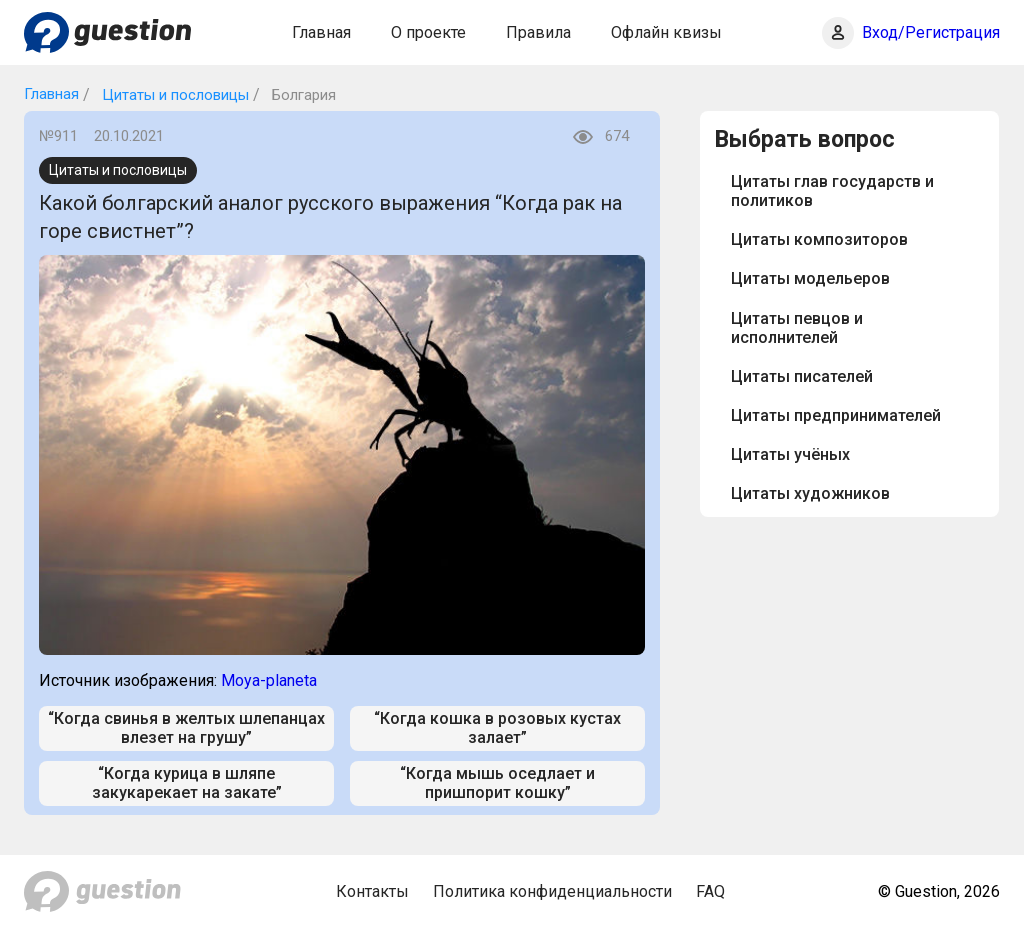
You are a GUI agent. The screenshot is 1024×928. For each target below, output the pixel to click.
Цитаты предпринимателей (836, 415)
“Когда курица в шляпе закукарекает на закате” (187, 783)
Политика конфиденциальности (552, 891)
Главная (321, 32)
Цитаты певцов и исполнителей (797, 328)
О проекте (428, 32)
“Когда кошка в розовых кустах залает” (497, 728)
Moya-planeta (269, 680)
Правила (538, 32)
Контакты (372, 891)
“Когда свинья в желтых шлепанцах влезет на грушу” (186, 728)
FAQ (710, 891)
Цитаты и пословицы (173, 95)
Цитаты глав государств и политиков (832, 191)
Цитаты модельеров (810, 278)
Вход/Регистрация (931, 32)
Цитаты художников (810, 493)
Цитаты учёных (790, 454)
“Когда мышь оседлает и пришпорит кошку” (497, 783)
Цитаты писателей (802, 376)
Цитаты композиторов (819, 239)
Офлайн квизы (666, 32)
